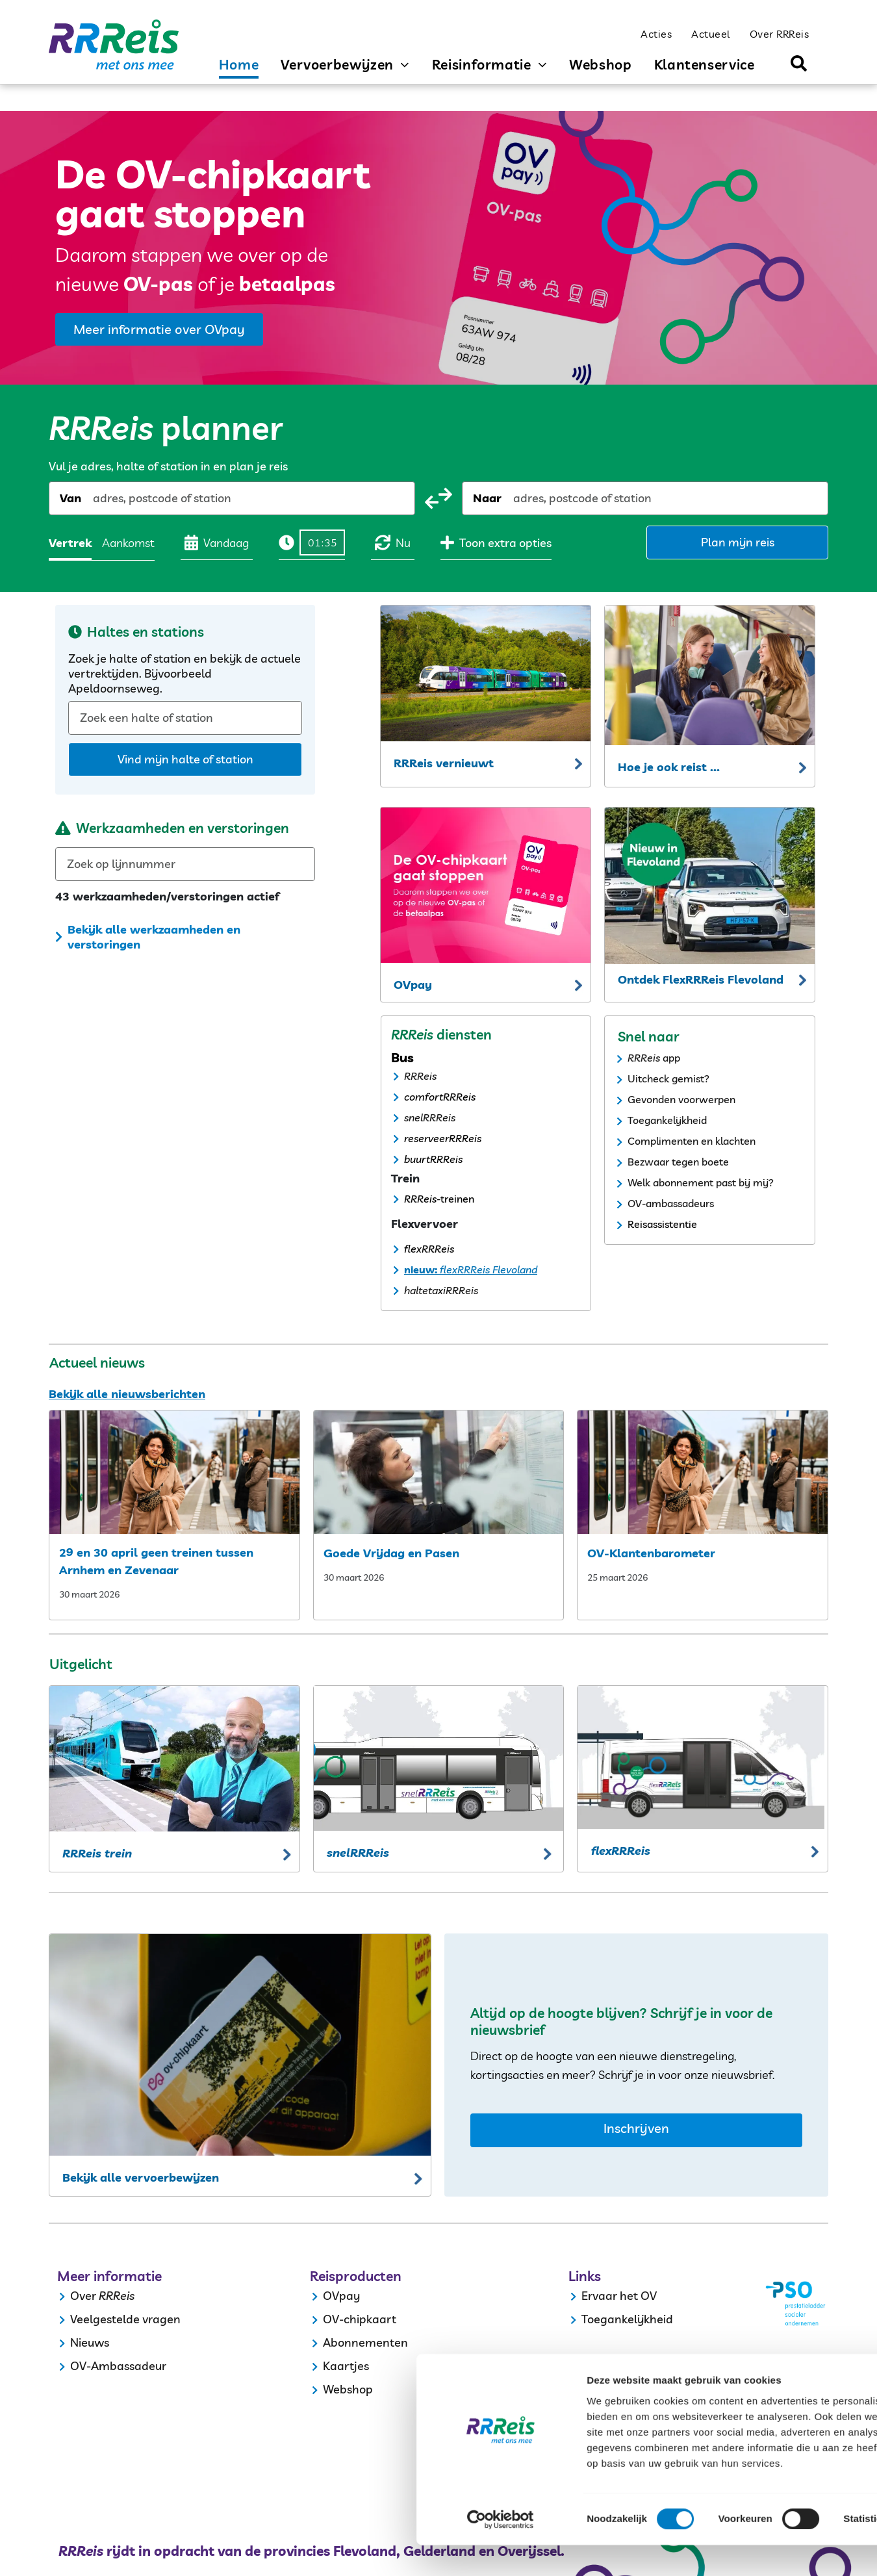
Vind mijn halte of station (185, 759)
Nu (393, 542)
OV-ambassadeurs (671, 1203)
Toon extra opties (496, 542)
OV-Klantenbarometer (651, 1553)
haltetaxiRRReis (441, 1290)
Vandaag (216, 542)
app (671, 1057)
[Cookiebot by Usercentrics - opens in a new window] (84, 2550)
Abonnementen (365, 2342)
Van (70, 498)
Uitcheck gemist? (668, 1078)
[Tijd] (322, 542)
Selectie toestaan (769, 2455)
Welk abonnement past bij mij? (701, 1182)
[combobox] (94, 498)
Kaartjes (346, 2365)
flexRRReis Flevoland (487, 1269)
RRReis (420, 1075)
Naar (487, 498)
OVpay (341, 2295)
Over (83, 2295)
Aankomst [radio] (128, 542)
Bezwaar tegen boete (678, 1161)
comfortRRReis (440, 1096)
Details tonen (702, 2550)
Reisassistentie (662, 1224)
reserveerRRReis (442, 1138)
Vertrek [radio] (70, 542)
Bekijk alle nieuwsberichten (127, 1393)
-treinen (455, 1198)
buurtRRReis (433, 1159)
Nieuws (89, 2342)
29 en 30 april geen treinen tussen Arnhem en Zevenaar (156, 1561)
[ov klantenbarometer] (703, 1472)
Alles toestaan (768, 2417)
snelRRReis (429, 1117)
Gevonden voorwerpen (681, 1099)
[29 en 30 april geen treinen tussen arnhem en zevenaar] (174, 1472)
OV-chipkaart (359, 2319)
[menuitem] (656, 33)
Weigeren (768, 2493)
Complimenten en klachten (692, 1140)
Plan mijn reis (737, 542)
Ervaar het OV (619, 2295)
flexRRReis (429, 1248)
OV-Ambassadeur (118, 2365)
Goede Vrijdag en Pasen (391, 1553)
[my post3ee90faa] (439, 1472)
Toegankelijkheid (667, 1120)
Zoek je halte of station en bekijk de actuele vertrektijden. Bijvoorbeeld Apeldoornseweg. (184, 673)
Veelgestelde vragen (125, 2319)
